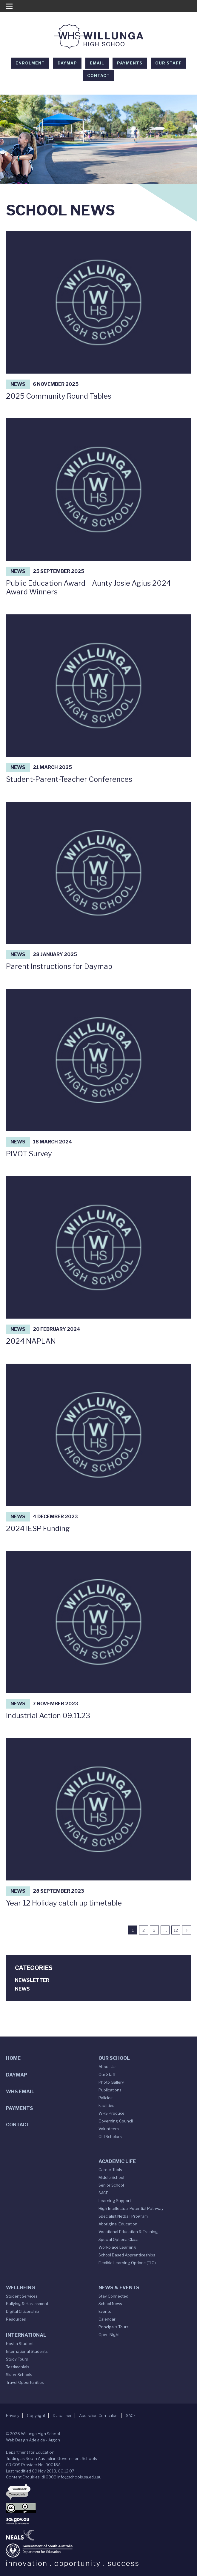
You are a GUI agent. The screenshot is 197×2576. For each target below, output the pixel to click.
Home (13, 2058)
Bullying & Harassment (27, 2303)
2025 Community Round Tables (58, 396)
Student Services (22, 2296)
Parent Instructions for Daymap (59, 966)
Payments (129, 63)
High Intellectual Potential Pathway (131, 2208)
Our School (114, 2058)
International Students (27, 2351)
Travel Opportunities (25, 2382)
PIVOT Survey (29, 1153)
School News (110, 2303)
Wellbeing (20, 2287)
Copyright (36, 2415)
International (26, 2335)
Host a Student (20, 2343)
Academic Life (117, 2161)
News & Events (118, 2287)
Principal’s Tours (113, 2326)
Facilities (106, 2105)
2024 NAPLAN (31, 1341)
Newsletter (32, 1980)
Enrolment (30, 63)
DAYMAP (67, 63)
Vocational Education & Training (128, 2231)
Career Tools (110, 2169)
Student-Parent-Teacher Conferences (69, 779)
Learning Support (114, 2200)
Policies (105, 2097)
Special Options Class (118, 2239)
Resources (16, 2319)
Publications (109, 2090)
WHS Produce (111, 2113)
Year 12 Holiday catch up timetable (64, 1903)
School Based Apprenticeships (126, 2255)
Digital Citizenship (22, 2311)
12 (176, 1930)
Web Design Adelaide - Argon (33, 2440)
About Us (107, 2066)
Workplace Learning (117, 2247)
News (17, 384)
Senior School (111, 2185)
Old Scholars (110, 2136)
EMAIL (97, 63)
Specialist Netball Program (123, 2216)
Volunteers (108, 2128)
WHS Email (20, 2091)
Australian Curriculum (98, 2415)
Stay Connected (113, 2296)
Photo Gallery (111, 2082)
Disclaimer (62, 2415)
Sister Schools (19, 2374)
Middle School (111, 2177)
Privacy (12, 2415)
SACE (103, 2192)
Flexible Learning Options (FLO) (127, 2262)
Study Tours (17, 2359)
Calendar (107, 2319)
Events (104, 2311)
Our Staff (168, 63)
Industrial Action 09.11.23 (48, 1715)
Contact (98, 75)
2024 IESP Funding (38, 1528)
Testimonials (17, 2366)
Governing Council (115, 2121)
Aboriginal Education (117, 2224)
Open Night (109, 2334)
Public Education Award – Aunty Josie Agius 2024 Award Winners (88, 587)
